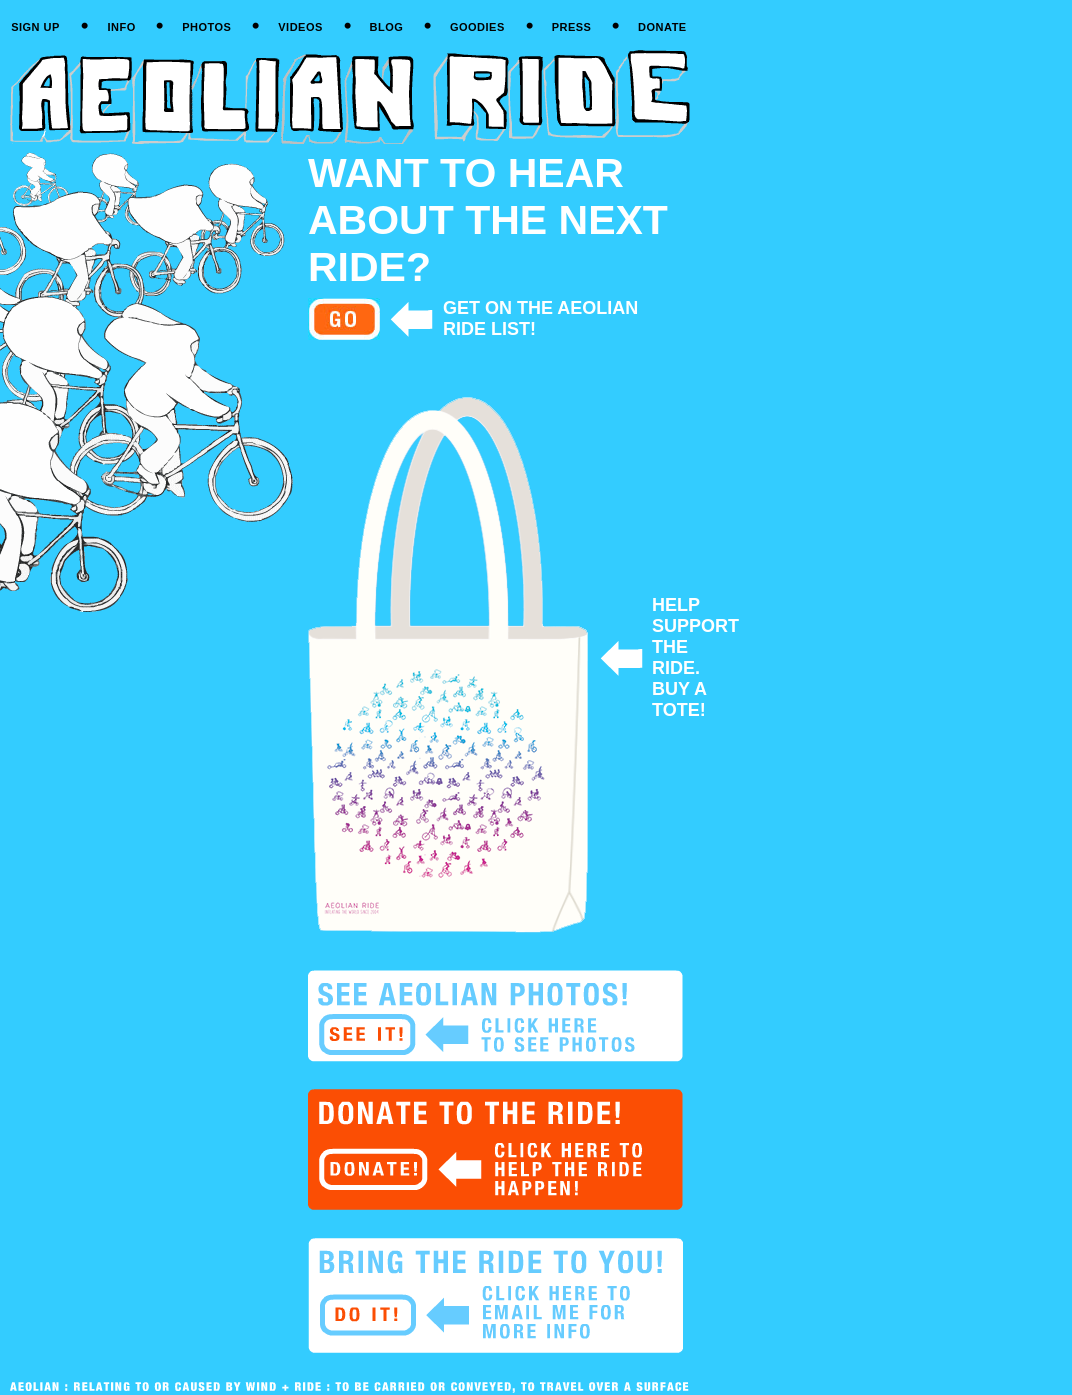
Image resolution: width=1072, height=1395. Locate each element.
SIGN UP (35, 27)
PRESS (572, 27)
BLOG (387, 27)
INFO (121, 27)
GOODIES (477, 27)
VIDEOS (300, 27)
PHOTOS (206, 27)
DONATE (662, 27)
